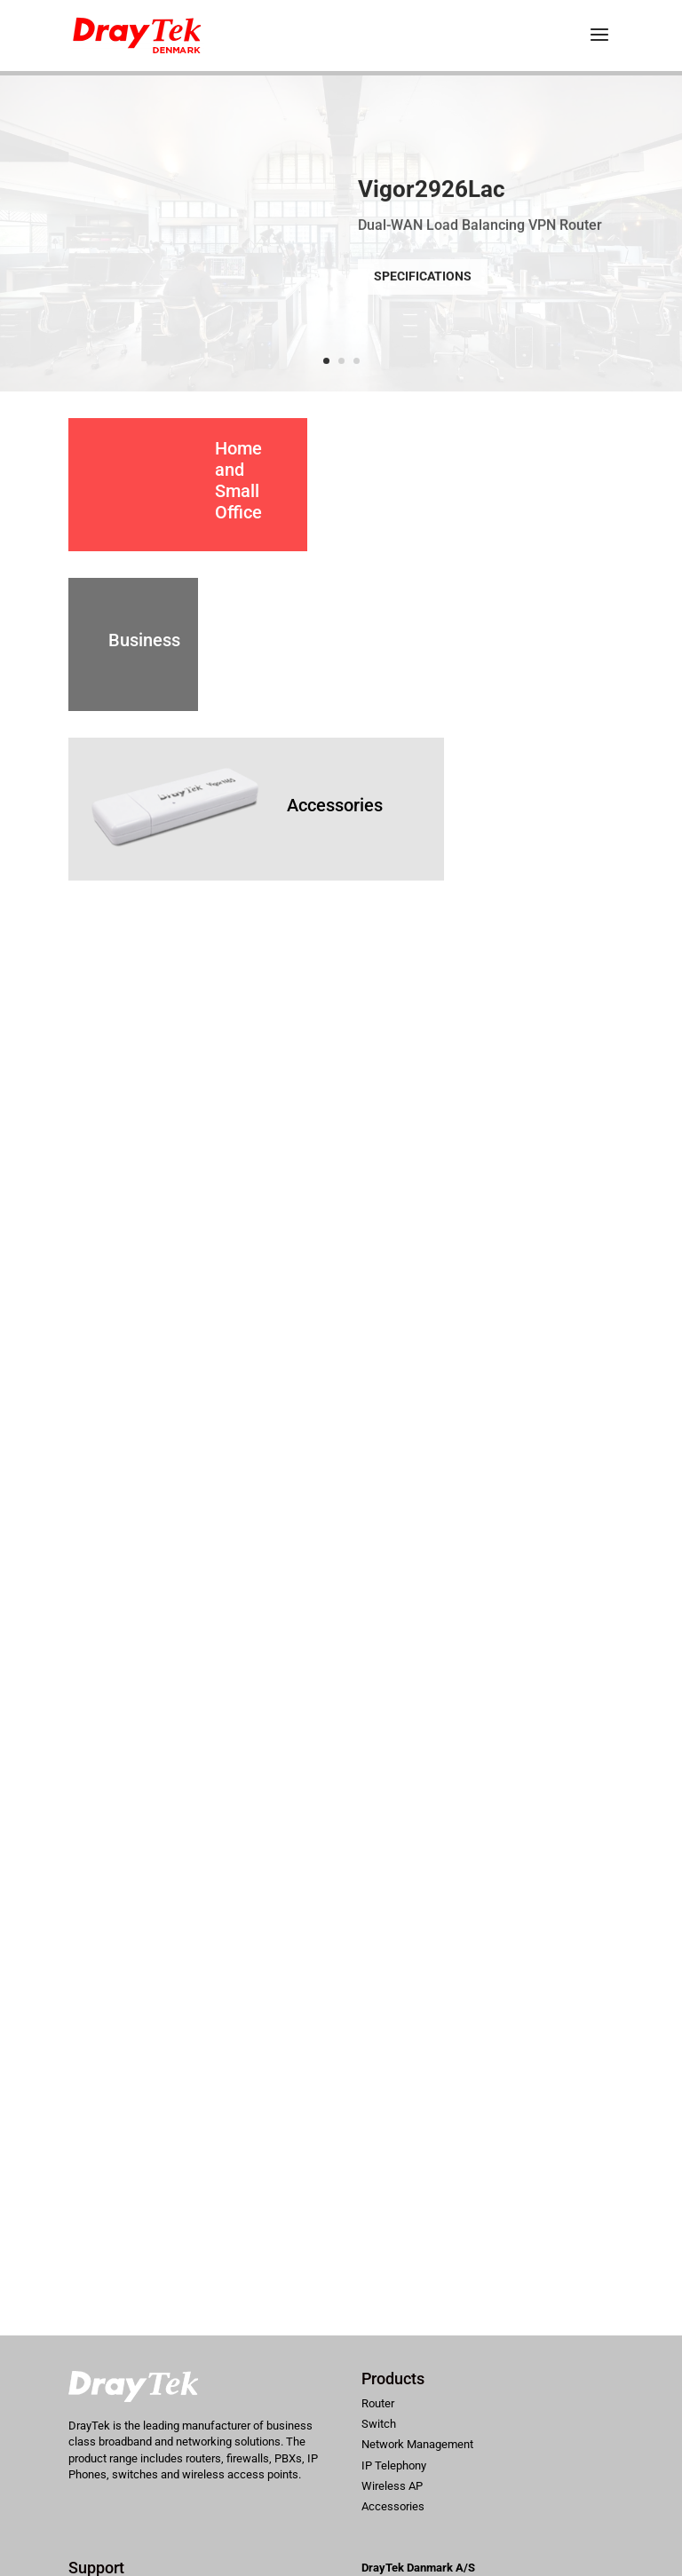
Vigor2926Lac (431, 205)
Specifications (423, 293)
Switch (378, 2423)
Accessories (335, 805)
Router (377, 2403)
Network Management (417, 2444)
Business (144, 640)
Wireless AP (392, 2486)
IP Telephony (393, 2465)
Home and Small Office (238, 480)
